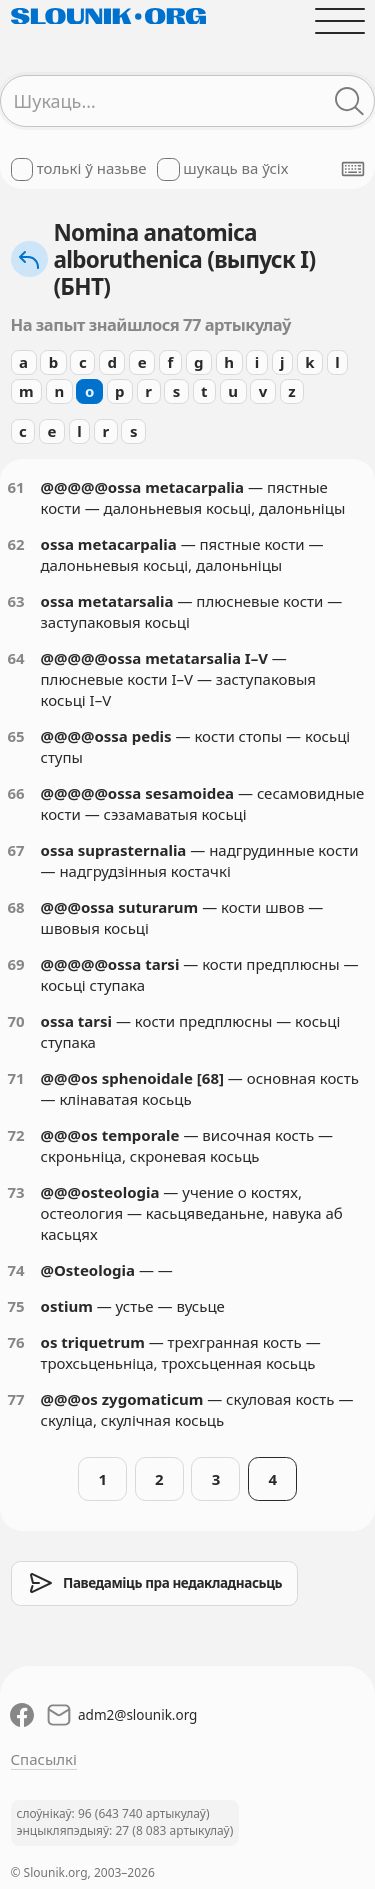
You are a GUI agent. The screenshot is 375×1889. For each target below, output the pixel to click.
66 (16, 793)
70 (16, 1021)
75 (16, 1306)
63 (16, 601)
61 (16, 487)
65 (16, 736)
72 (16, 1135)
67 (16, 850)
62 (16, 544)
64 (16, 658)
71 (16, 1078)
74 (16, 1270)
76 (16, 1342)
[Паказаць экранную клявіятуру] (353, 169)
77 (16, 1399)
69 (16, 964)
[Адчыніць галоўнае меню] (339, 20)
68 (16, 907)
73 (16, 1192)
